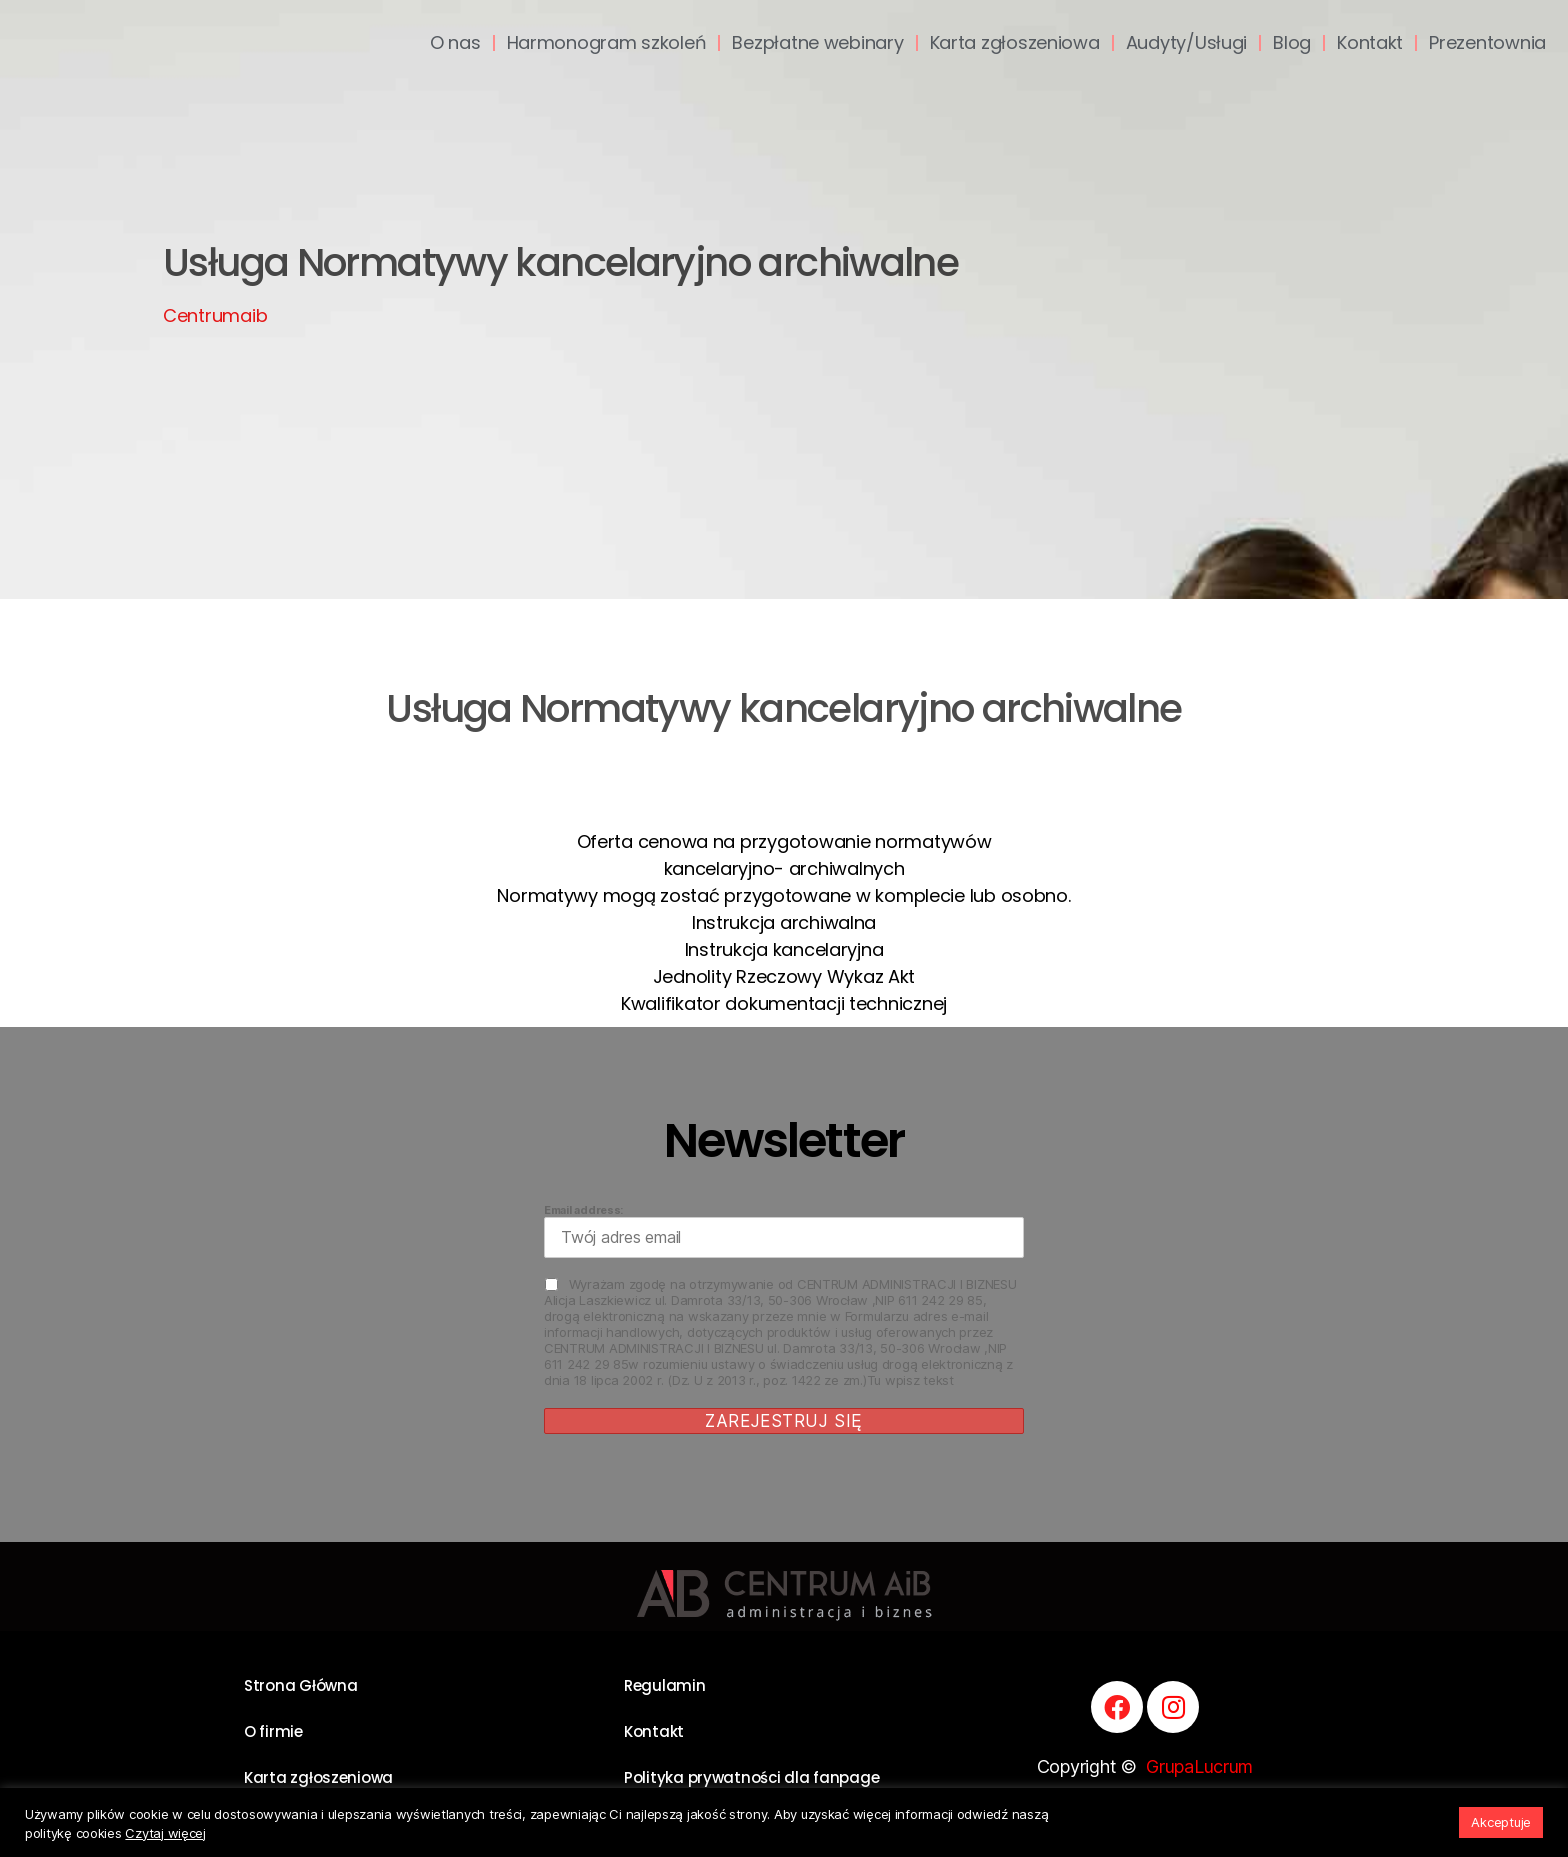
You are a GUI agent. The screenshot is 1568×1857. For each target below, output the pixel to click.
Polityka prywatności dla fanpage (751, 1777)
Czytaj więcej (165, 1833)
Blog (1292, 42)
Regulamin (665, 1685)
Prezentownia (1487, 42)
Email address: (784, 1230)
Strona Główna (301, 1685)
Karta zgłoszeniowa (1015, 42)
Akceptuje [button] (1501, 1822)
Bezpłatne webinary (817, 42)
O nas (455, 42)
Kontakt (1370, 42)
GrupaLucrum (1199, 1766)
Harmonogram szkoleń (607, 42)
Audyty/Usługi (1187, 42)
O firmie (273, 1731)
